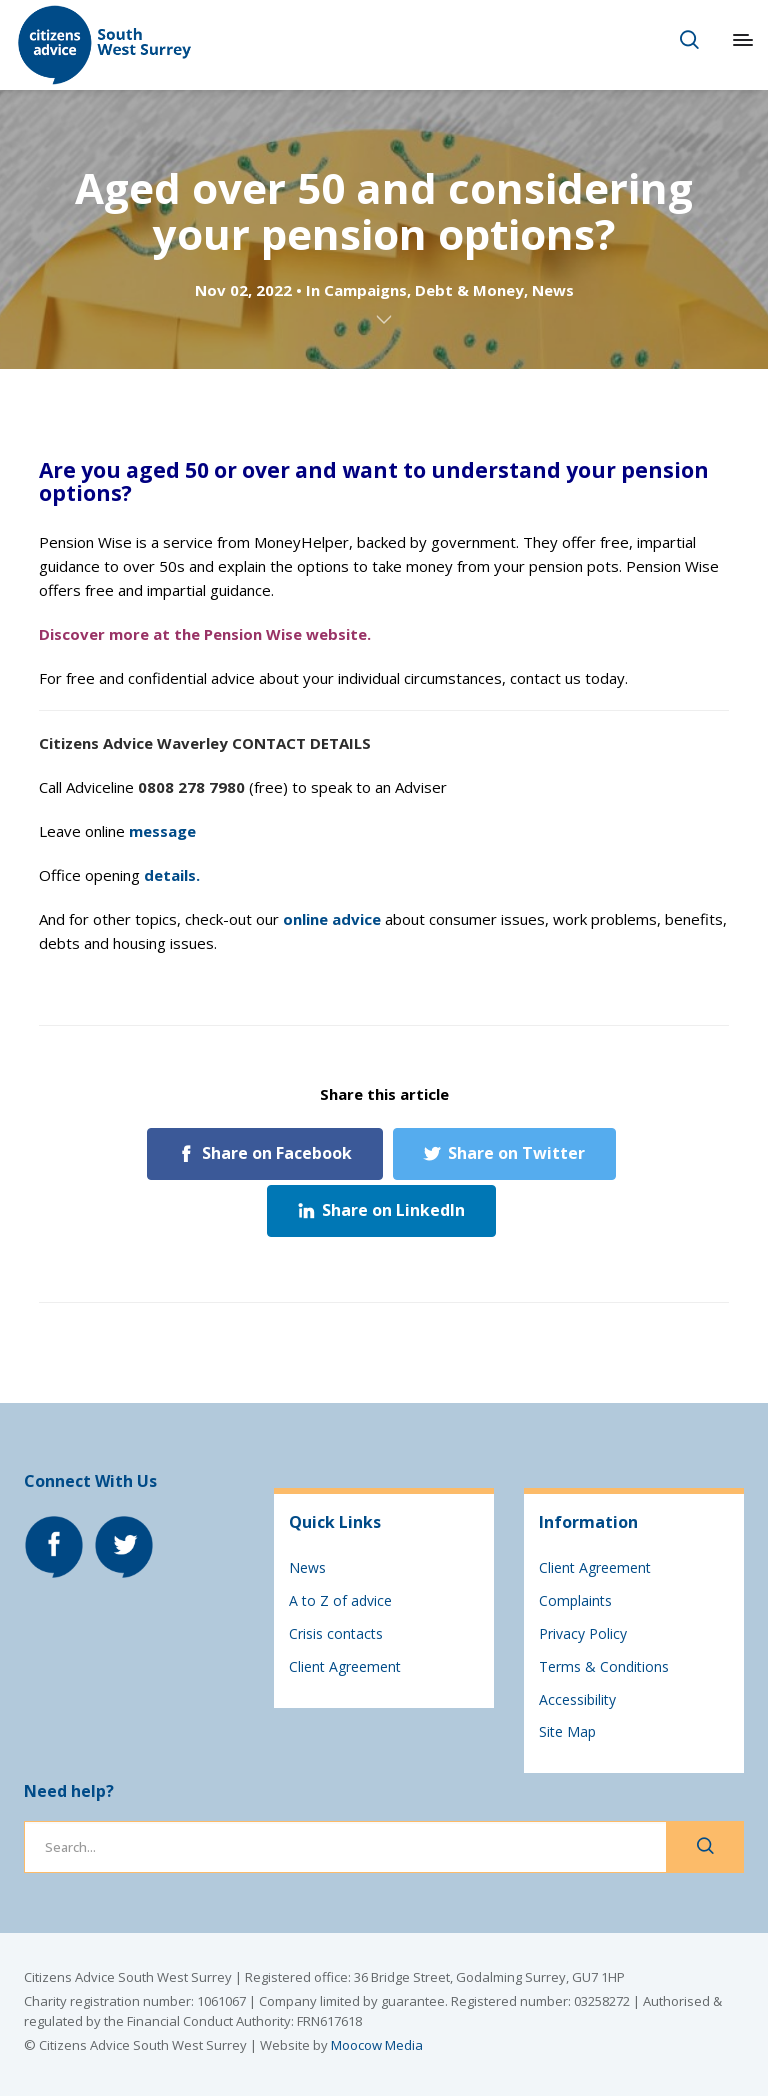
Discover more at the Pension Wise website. (205, 634)
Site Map (567, 1731)
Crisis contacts (336, 1633)
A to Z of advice (340, 1600)
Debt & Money (469, 290)
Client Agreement (345, 1666)
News (553, 290)
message (162, 831)
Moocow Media (377, 2045)
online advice (332, 919)
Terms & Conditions (604, 1666)
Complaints (575, 1600)
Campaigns (365, 290)
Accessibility (577, 1699)
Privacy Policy (583, 1633)
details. (172, 875)
